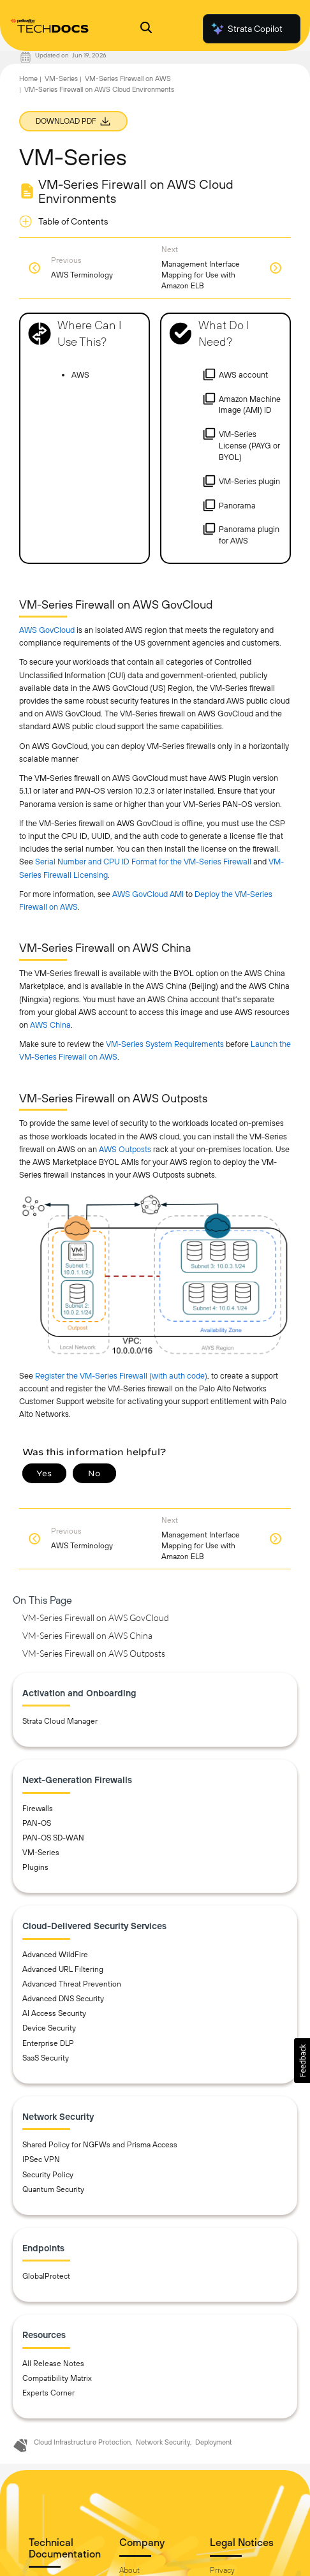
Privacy (222, 2570)
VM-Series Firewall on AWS (128, 78)
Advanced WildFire (55, 1954)
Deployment (213, 2442)
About (129, 2570)
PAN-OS (36, 1823)
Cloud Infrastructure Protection (82, 2442)
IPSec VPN (41, 2159)
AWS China (50, 1025)
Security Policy (47, 2174)
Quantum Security (53, 2189)
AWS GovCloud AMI (148, 894)
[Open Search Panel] (146, 29)
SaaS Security (45, 2058)
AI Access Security (54, 2013)
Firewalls (37, 1808)
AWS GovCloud (47, 630)
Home (28, 78)
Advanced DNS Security (63, 1998)
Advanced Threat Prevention (71, 1984)
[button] (302, 2060)
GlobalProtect (46, 2276)
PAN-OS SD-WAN (53, 1837)
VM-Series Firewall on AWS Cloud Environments (99, 89)
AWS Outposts (125, 1149)
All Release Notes (53, 2363)
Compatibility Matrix (57, 2378)
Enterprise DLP (48, 2043)
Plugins (35, 1867)
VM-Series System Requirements (165, 1044)
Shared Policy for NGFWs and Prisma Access (99, 2144)
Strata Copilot (246, 28)
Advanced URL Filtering (62, 1969)
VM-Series (61, 78)
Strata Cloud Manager (60, 1721)
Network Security (163, 2442)
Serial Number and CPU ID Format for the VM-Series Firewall (143, 861)
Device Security (49, 2028)
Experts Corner (48, 2392)
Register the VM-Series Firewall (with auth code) (121, 1376)
